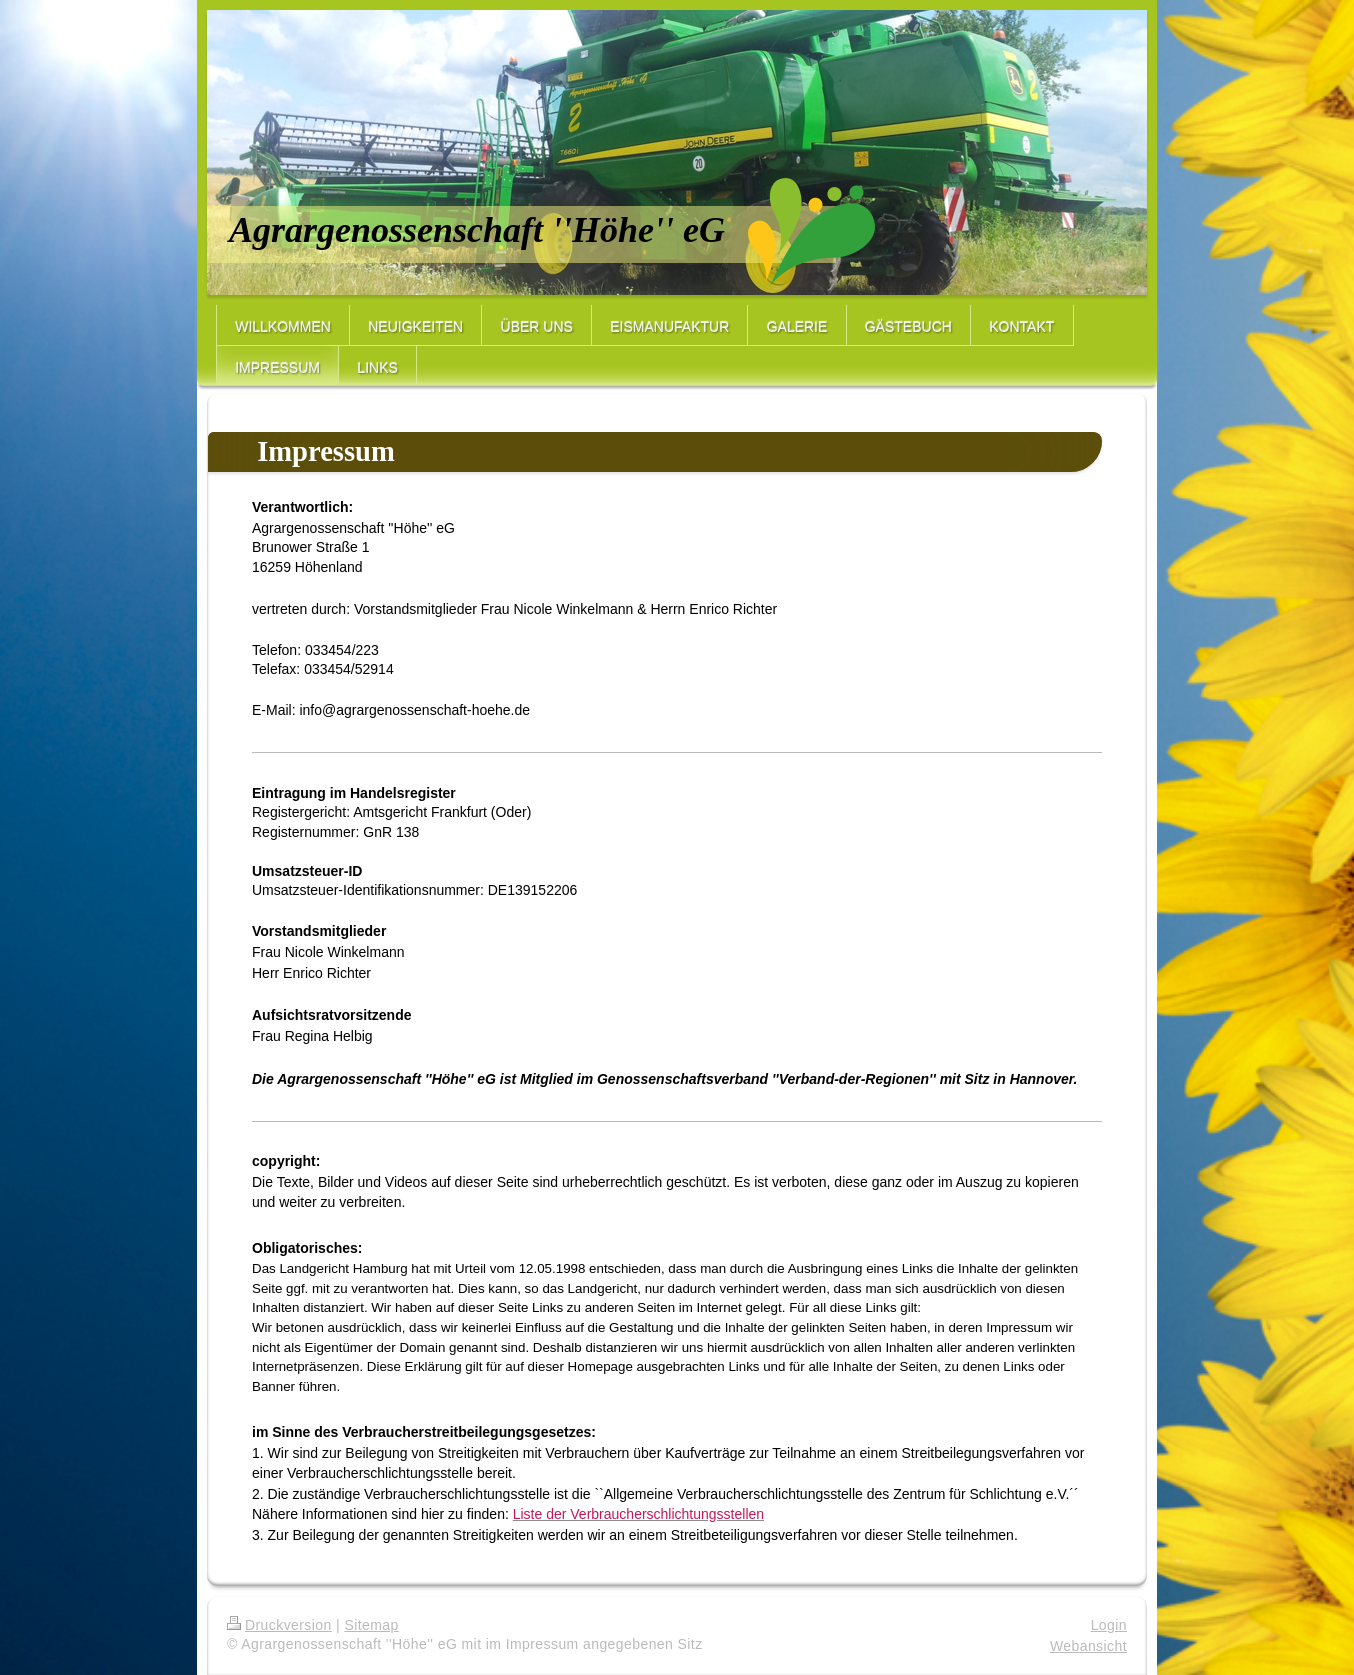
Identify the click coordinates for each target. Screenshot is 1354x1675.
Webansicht (1088, 1646)
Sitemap (371, 1625)
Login (1109, 1625)
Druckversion (279, 1625)
